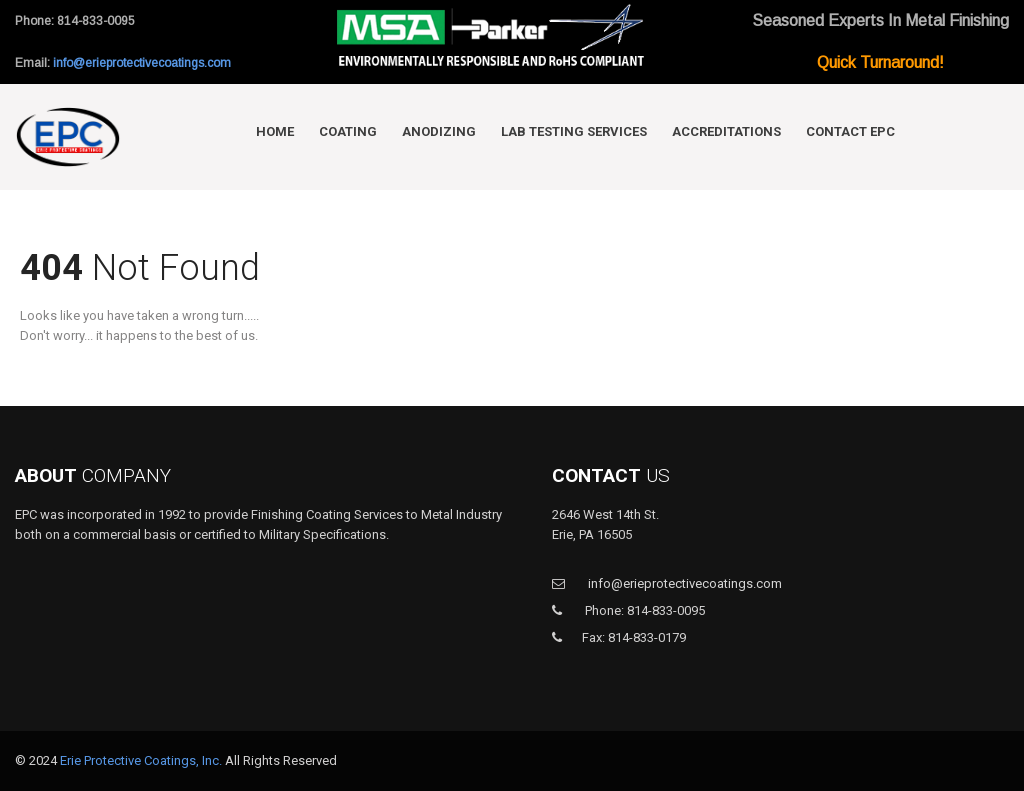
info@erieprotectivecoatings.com (142, 63)
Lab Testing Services (574, 131)
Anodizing (439, 131)
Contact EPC (850, 131)
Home (275, 131)
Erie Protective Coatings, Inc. (141, 760)
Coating (348, 131)
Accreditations (726, 131)
